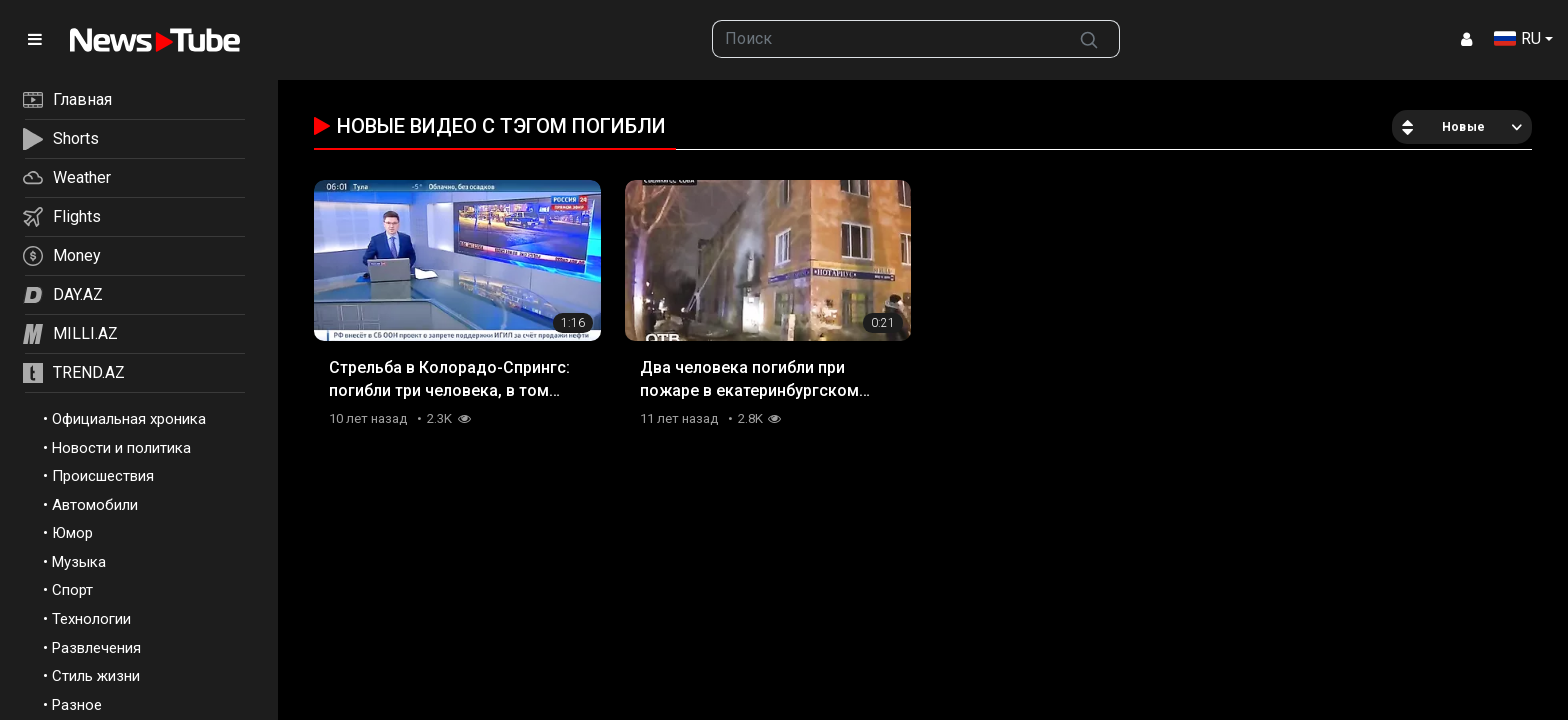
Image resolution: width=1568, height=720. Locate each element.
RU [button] (1517, 38)
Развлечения (96, 648)
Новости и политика (121, 448)
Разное (77, 705)
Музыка (79, 562)
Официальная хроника (129, 419)
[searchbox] (886, 39)
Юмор (72, 533)
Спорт (72, 590)
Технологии (91, 619)
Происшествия (103, 476)
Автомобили (95, 505)
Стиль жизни (96, 676)
